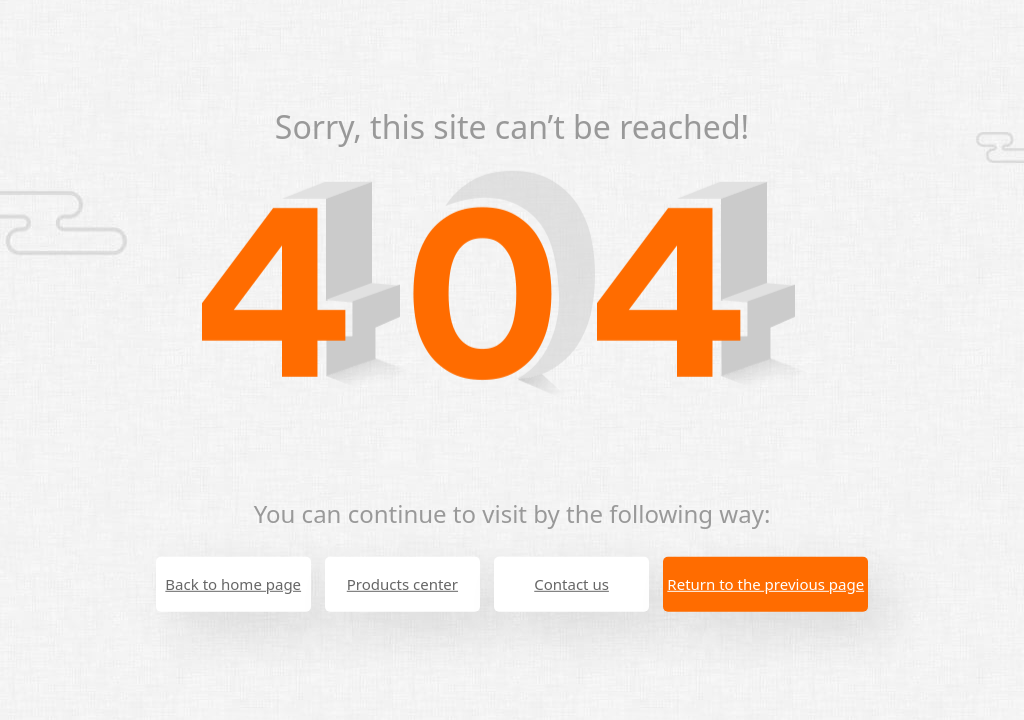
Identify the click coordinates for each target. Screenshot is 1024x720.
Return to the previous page (765, 584)
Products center (402, 584)
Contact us (571, 584)
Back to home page (233, 584)
